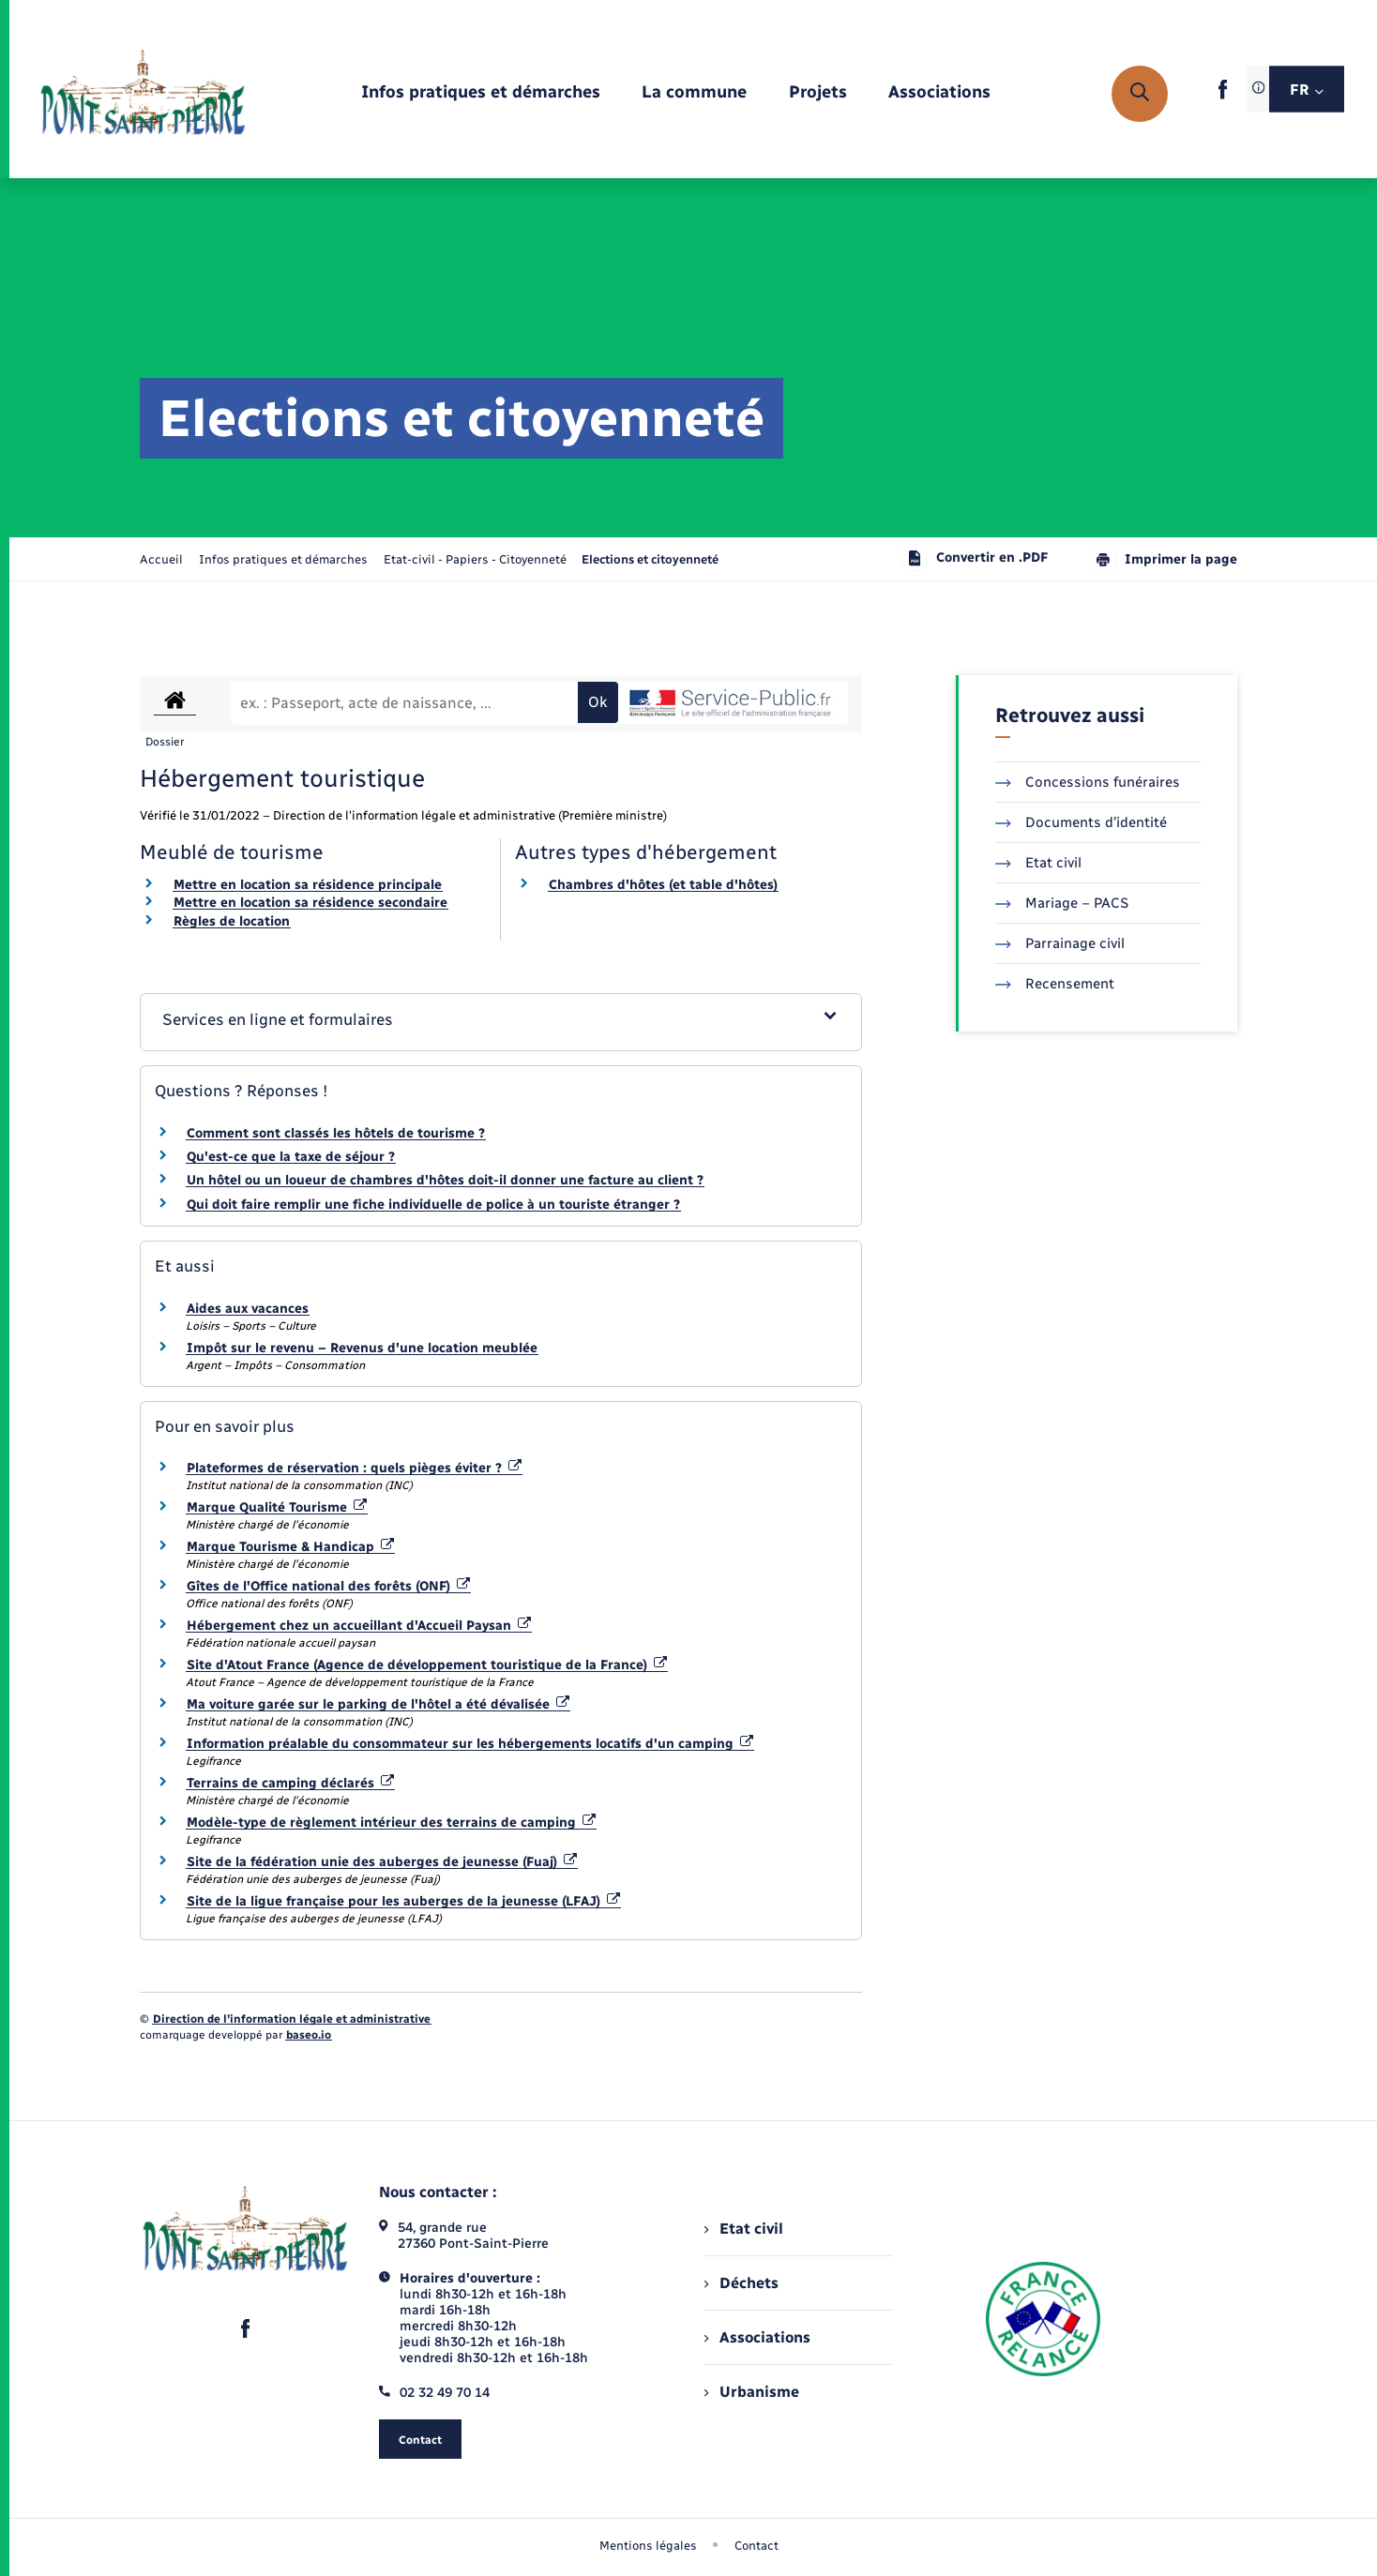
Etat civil (1038, 862)
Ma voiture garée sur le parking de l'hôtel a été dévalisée (378, 1704)
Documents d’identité (1081, 822)
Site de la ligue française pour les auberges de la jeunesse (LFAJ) (403, 1901)
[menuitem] (480, 93)
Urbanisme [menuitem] (751, 2392)
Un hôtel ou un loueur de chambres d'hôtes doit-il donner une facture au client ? (445, 1180)
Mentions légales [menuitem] (648, 2545)
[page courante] (650, 559)
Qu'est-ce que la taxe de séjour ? (291, 1157)
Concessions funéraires (1087, 782)
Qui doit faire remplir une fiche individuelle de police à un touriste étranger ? (433, 1205)
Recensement (1054, 983)
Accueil (161, 559)
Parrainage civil (1060, 943)
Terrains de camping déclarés (290, 1783)
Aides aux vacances (248, 1309)
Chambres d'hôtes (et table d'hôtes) (663, 885)
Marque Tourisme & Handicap (290, 1547)
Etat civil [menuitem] (743, 2228)
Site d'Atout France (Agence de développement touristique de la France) (427, 1665)
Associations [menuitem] (757, 2337)
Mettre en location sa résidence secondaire (310, 903)
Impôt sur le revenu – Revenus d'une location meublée (362, 1348)
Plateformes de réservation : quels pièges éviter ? (354, 1468)
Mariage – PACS (1061, 903)
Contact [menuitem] (756, 2545)
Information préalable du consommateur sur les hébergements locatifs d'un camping (470, 1744)
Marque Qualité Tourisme (277, 1507)
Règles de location (232, 921)
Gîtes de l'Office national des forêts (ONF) (328, 1586)
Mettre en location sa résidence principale (308, 885)
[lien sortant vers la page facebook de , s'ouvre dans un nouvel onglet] (1222, 95)
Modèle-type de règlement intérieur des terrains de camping (391, 1822)
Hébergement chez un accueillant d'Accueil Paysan (359, 1626)
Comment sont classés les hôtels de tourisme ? (336, 1133)
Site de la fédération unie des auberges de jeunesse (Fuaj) (382, 1862)
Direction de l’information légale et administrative (292, 2019)
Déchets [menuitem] (741, 2283)
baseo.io (308, 2034)
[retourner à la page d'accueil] (143, 94)
